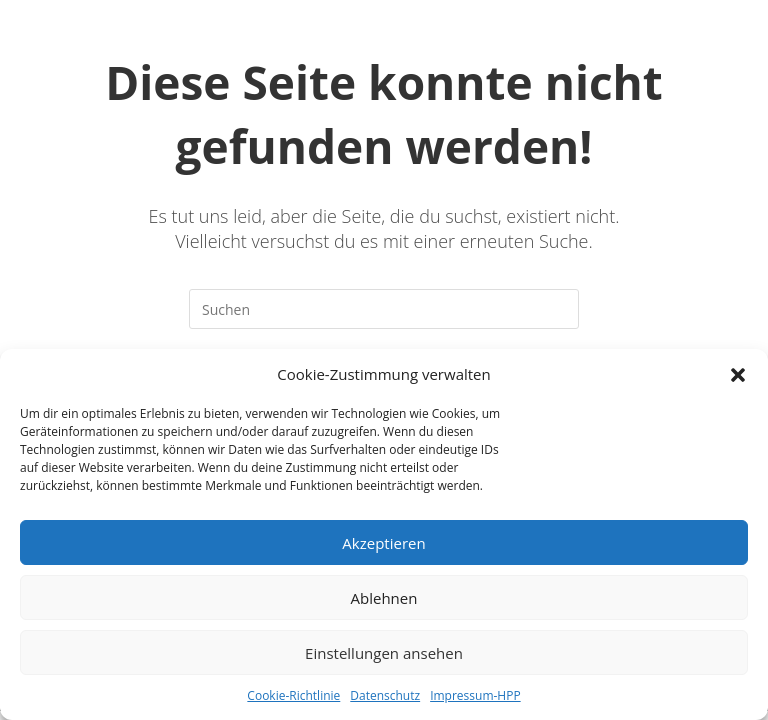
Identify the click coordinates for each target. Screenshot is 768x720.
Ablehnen (384, 598)
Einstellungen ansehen (384, 653)
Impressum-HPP (475, 695)
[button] (738, 375)
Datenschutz (385, 695)
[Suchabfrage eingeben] (384, 309)
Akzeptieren (383, 543)
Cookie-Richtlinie (293, 695)
